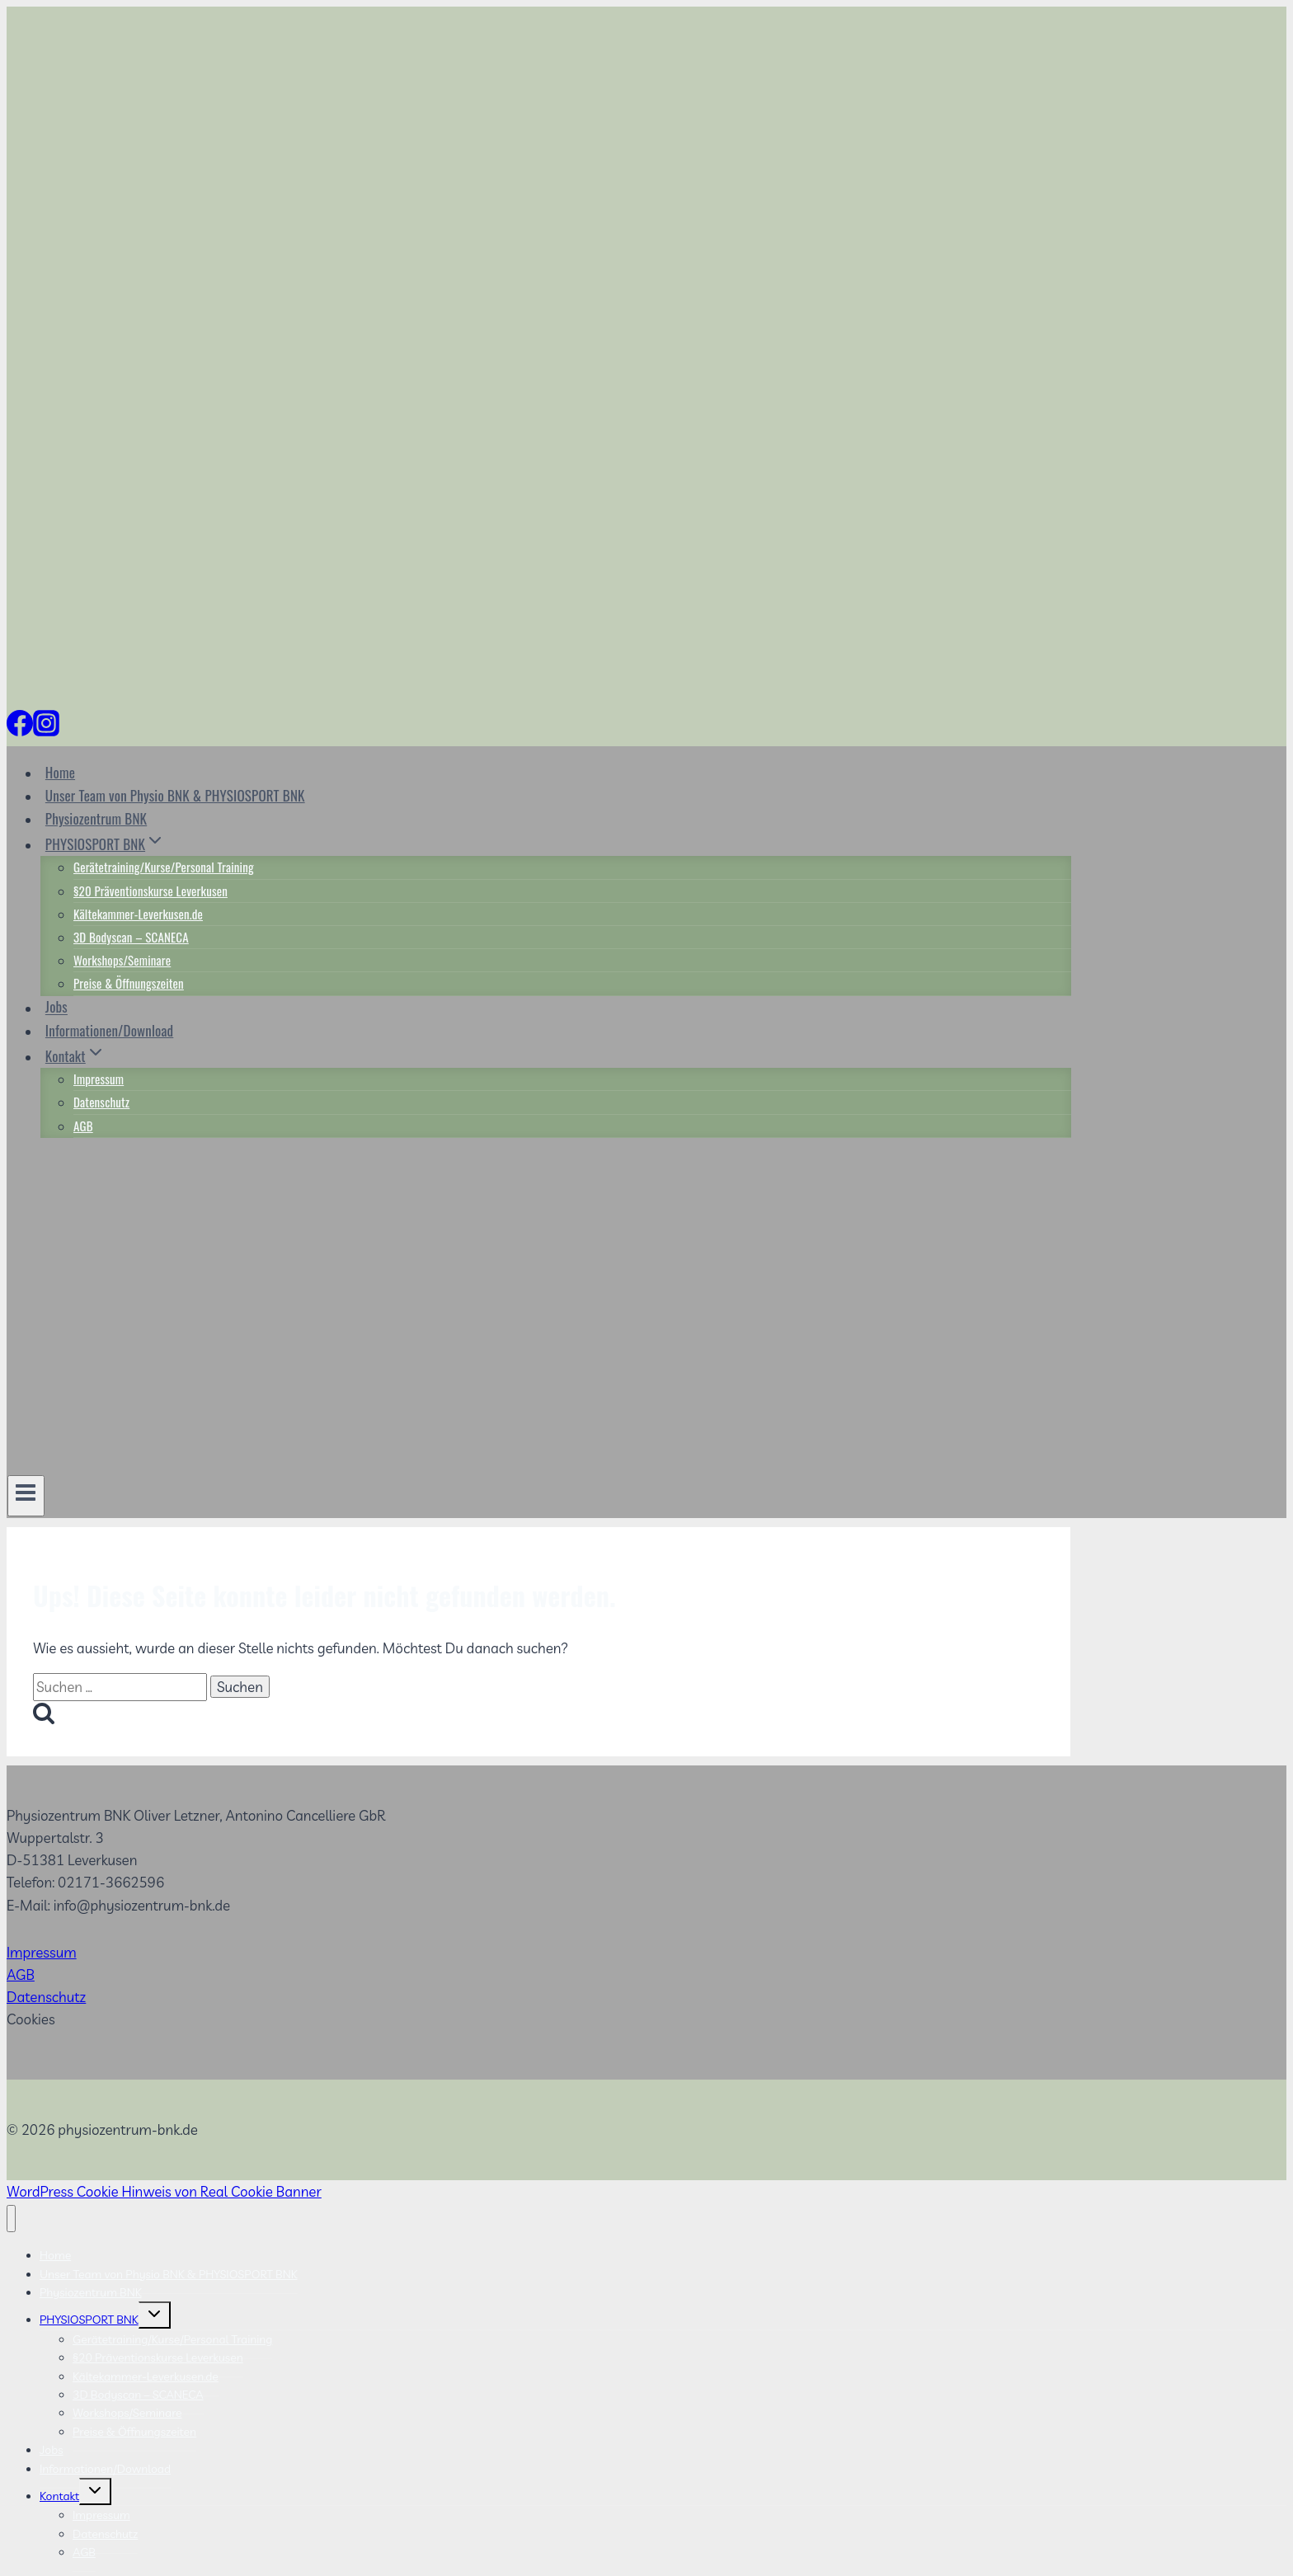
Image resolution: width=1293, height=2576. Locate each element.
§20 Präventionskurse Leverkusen (150, 890)
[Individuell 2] (69, 728)
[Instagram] (46, 728)
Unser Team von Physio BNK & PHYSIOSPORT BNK (175, 795)
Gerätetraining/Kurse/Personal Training (163, 867)
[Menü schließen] (11, 2218)
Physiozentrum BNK (96, 818)
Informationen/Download (109, 1030)
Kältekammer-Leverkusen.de (138, 914)
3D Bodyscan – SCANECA (131, 937)
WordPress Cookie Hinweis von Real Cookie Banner (164, 2191)
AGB (83, 1125)
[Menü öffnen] (26, 1495)
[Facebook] (20, 728)
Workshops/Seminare (122, 960)
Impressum (98, 1078)
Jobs (56, 1007)
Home (60, 772)
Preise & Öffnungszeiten (128, 983)
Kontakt (59, 2496)
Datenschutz (101, 1102)
